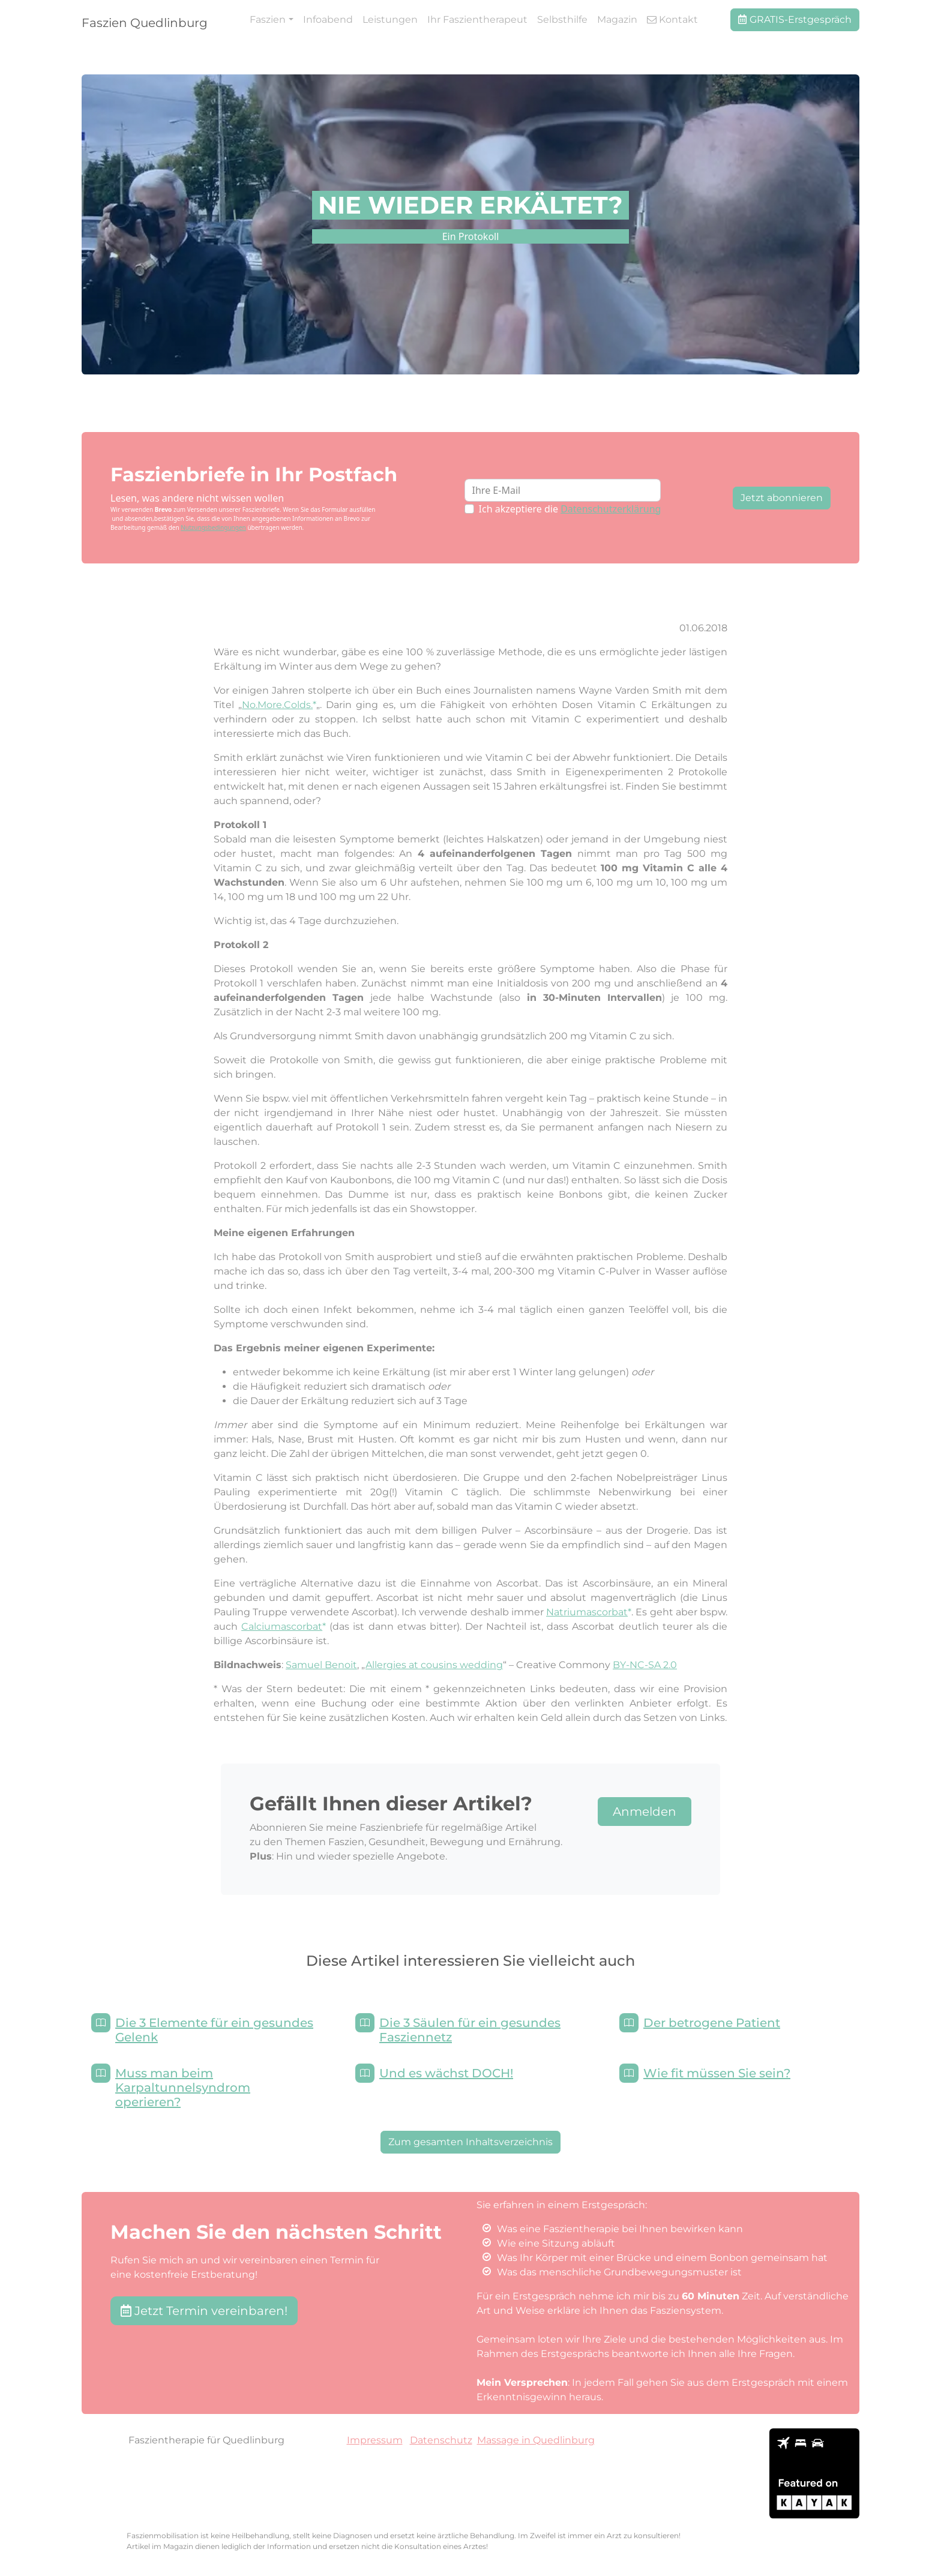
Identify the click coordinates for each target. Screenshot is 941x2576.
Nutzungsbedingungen (213, 527)
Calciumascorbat (281, 1626)
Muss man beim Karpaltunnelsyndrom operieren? (182, 2087)
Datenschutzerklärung (611, 508)
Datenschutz (441, 2440)
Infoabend (328, 19)
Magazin (617, 19)
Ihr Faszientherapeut (477, 19)
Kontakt (672, 19)
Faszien (268, 19)
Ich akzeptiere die (570, 508)
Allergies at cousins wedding (434, 1665)
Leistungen (390, 19)
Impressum (375, 2440)
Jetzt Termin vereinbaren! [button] (204, 2311)
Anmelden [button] (644, 1811)
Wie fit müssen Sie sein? (716, 2073)
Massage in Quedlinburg (536, 2440)
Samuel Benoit (321, 1665)
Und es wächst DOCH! (446, 2073)
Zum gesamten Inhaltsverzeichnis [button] (470, 2142)
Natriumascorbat (587, 1612)
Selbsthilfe (562, 19)
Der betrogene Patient (711, 2023)
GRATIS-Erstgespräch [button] (795, 19)
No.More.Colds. (277, 704)
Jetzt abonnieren (782, 497)
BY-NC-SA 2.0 (645, 1665)
